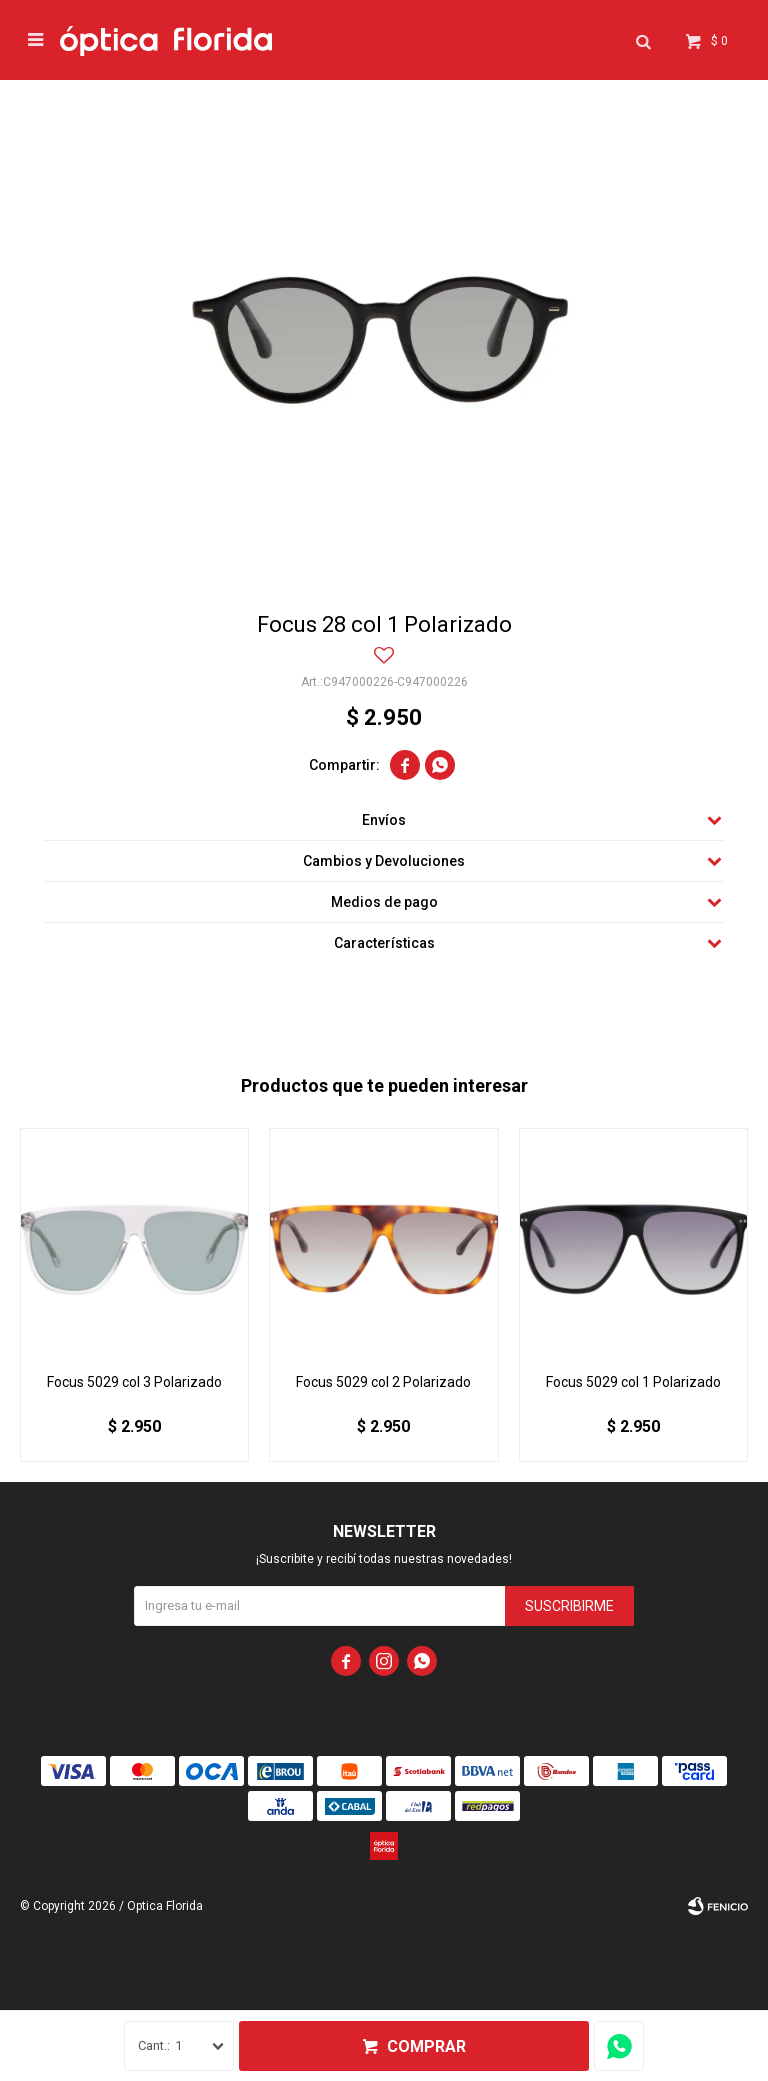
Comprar (426, 2046)
